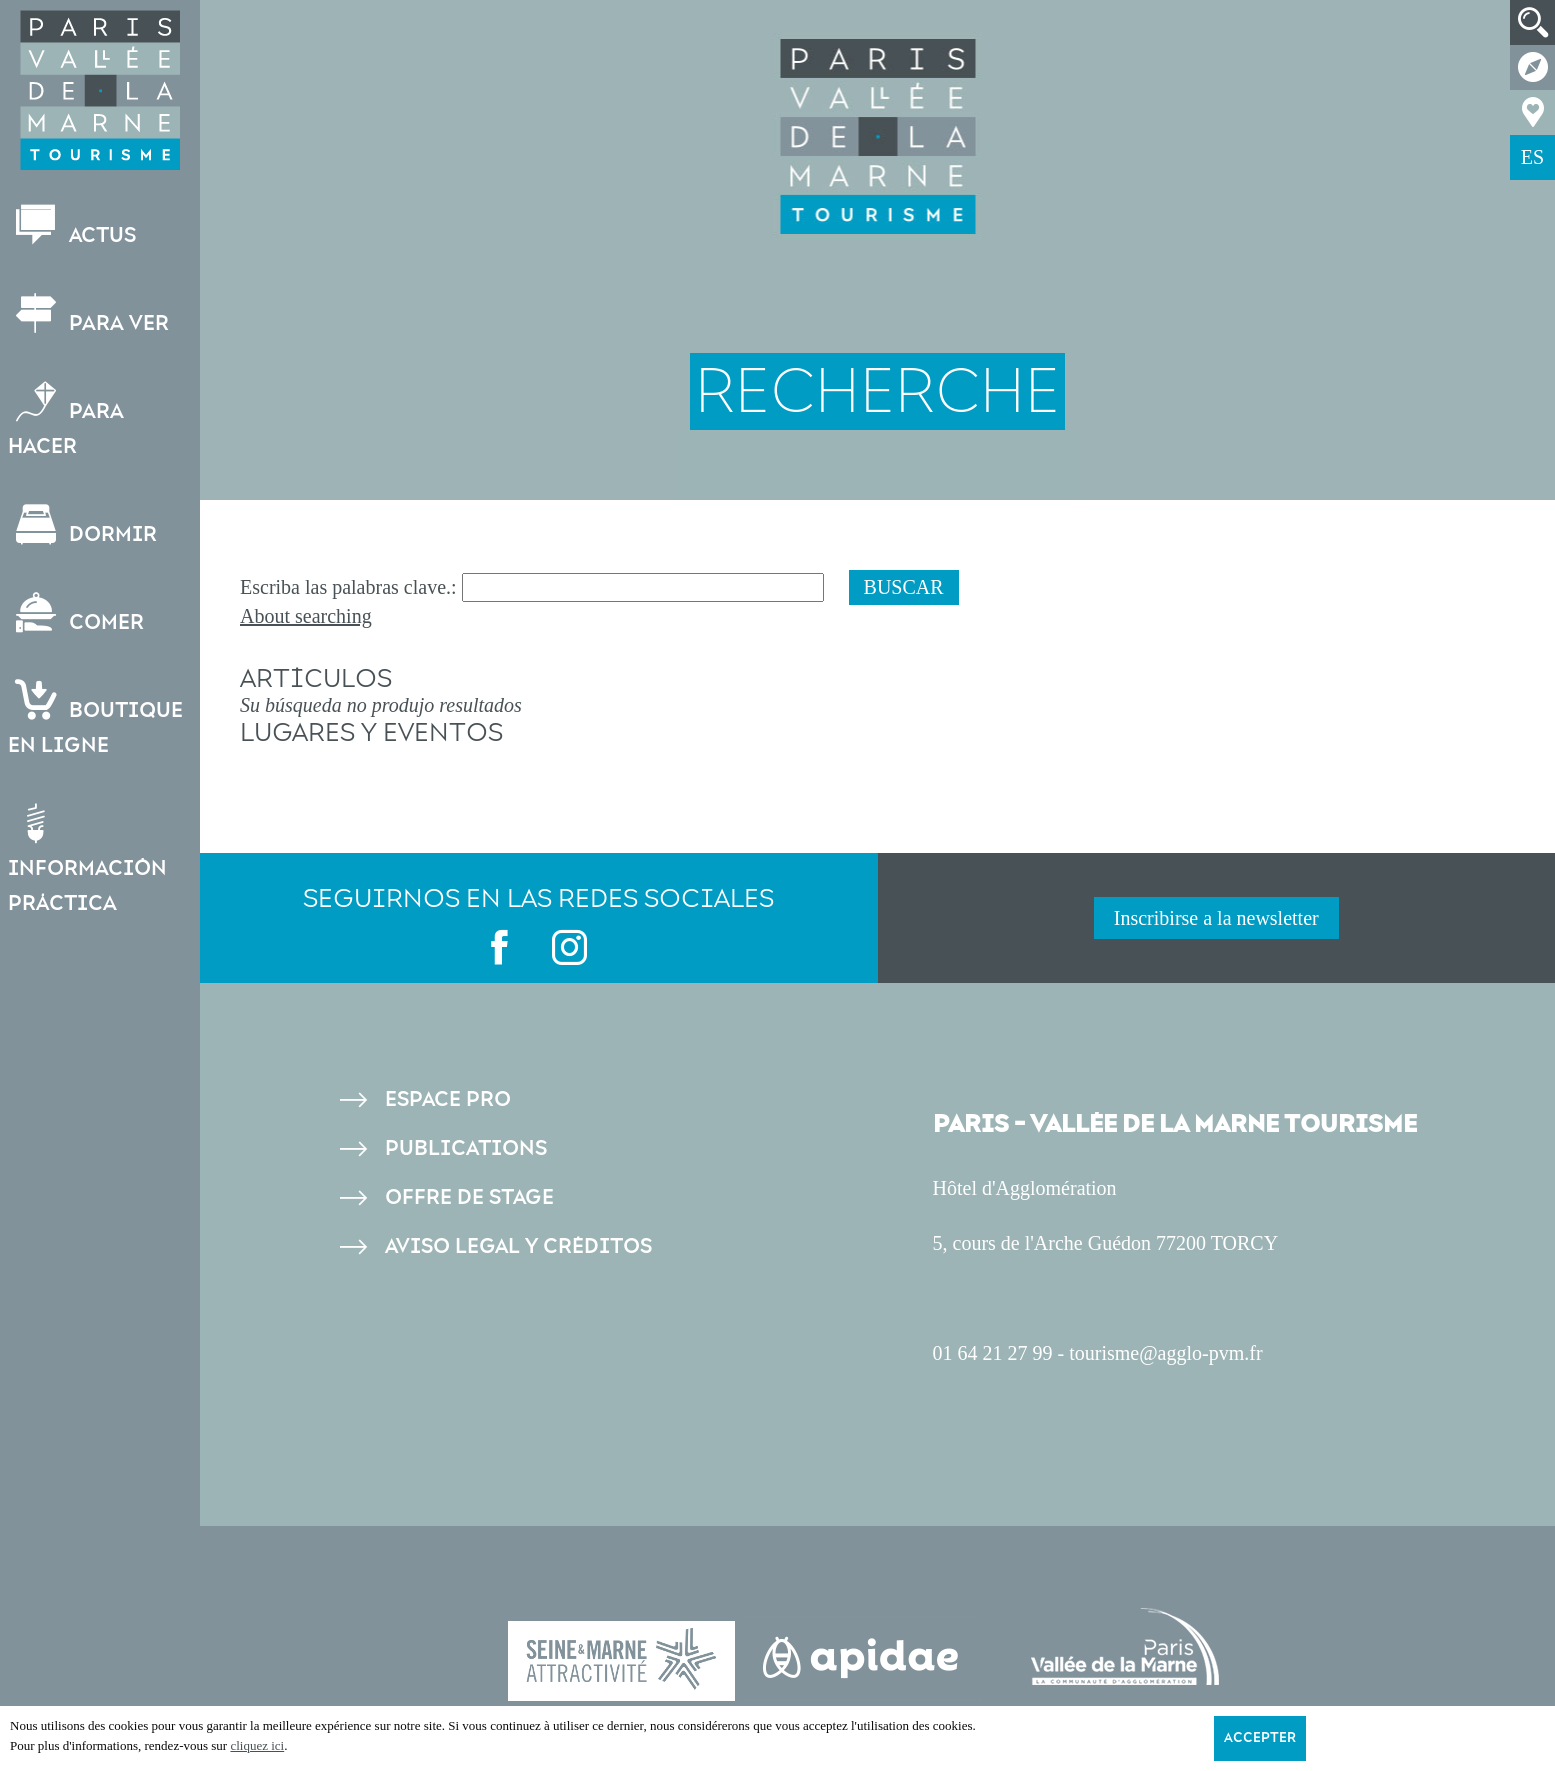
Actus (74, 226)
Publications (466, 1148)
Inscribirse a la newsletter (1216, 918)
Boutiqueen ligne (97, 719)
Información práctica (89, 859)
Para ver (90, 314)
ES (1532, 157)
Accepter (1260, 1738)
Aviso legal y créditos (518, 1246)
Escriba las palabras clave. (345, 587)
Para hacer (68, 420)
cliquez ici (257, 1745)
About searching (306, 616)
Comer (78, 613)
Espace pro (448, 1099)
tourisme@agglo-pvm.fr (1165, 1353)
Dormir (84, 525)
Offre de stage (469, 1197)
